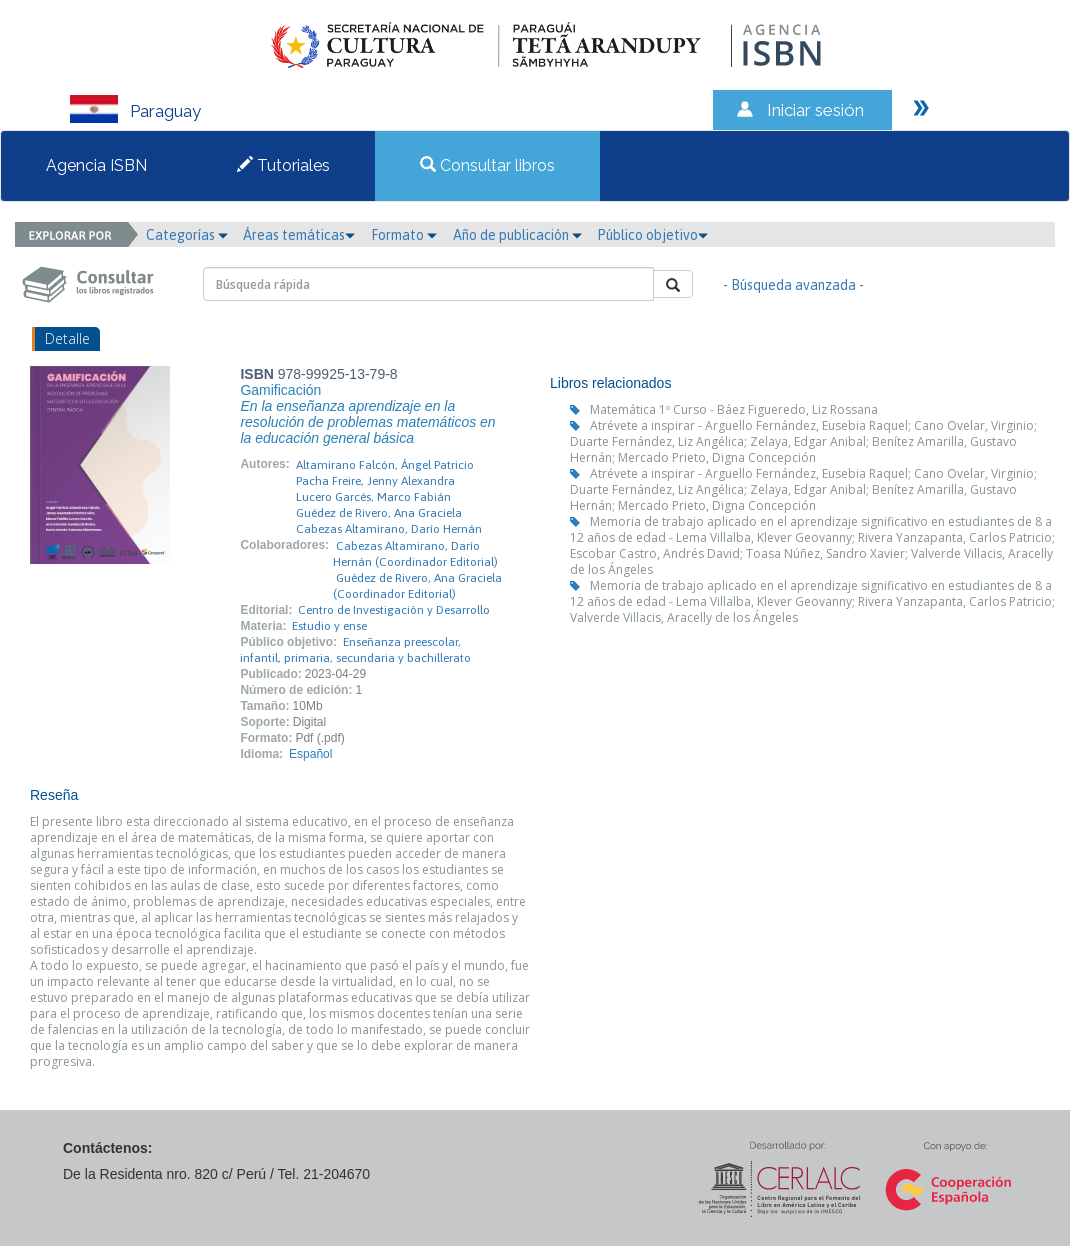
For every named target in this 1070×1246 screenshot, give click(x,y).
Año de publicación (517, 235)
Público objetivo (652, 235)
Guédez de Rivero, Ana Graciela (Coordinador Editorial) (417, 586)
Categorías (187, 235)
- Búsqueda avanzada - (793, 285)
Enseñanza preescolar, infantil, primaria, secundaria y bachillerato (355, 650)
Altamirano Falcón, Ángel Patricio (385, 465)
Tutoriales (283, 165)
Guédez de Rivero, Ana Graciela (379, 513)
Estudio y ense (329, 626)
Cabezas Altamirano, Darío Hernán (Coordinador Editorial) (415, 554)
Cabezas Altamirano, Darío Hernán (389, 529)
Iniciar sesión (815, 110)
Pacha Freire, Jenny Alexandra (375, 481)
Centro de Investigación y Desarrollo (394, 610)
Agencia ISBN (96, 165)
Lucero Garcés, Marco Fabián (373, 497)
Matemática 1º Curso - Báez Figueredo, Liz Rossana (734, 409)
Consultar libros (487, 165)
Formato (404, 235)
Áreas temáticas (299, 235)
